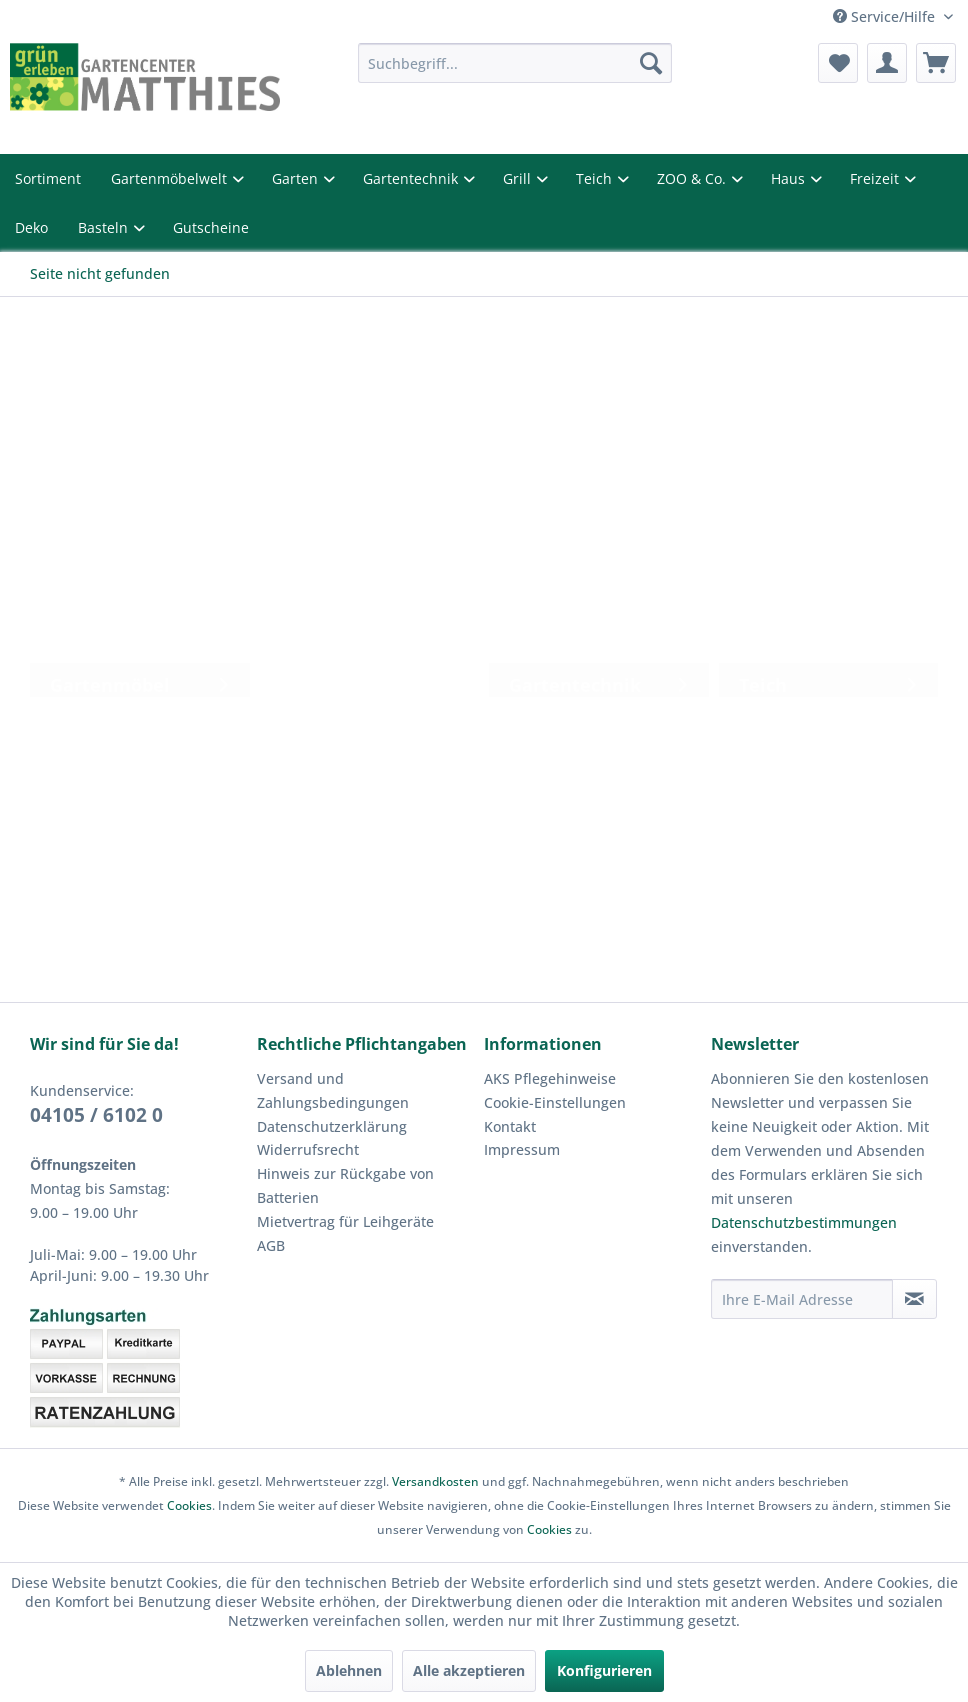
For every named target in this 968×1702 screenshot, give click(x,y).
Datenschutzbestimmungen (804, 1222)
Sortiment (48, 178)
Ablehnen (349, 1670)
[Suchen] (651, 63)
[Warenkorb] (936, 63)
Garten (297, 178)
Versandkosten (435, 1481)
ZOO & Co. (693, 178)
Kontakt (510, 1126)
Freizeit (876, 178)
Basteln (105, 227)
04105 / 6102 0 (96, 1115)
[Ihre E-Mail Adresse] (802, 1299)
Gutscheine (211, 227)
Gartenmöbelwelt (171, 178)
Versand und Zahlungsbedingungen (333, 1090)
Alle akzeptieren (469, 1670)
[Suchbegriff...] (515, 63)
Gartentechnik (412, 178)
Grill (519, 178)
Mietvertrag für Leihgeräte (345, 1221)
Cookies (189, 1505)
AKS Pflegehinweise (550, 1078)
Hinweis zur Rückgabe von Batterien (345, 1185)
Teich (596, 178)
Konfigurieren (604, 1670)
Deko (31, 227)
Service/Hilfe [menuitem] (886, 16)
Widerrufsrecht (308, 1149)
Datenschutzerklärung (332, 1126)
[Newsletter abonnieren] (914, 1299)
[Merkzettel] (838, 63)
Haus (790, 178)
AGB (271, 1245)
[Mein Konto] (887, 63)
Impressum (522, 1149)
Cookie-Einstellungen (555, 1102)
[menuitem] (515, 63)
